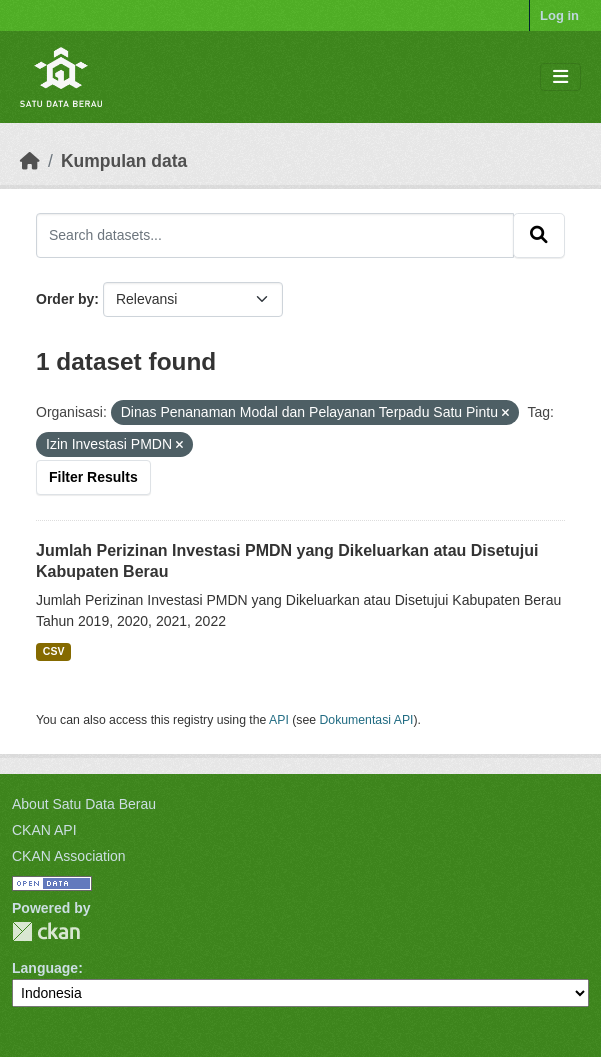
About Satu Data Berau (84, 804)
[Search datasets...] (275, 235)
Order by (65, 299)
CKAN (46, 931)
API (279, 720)
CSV (54, 651)
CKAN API (44, 830)
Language (45, 968)
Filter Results (93, 477)
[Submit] (539, 235)
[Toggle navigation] (560, 77)
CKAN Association (69, 856)
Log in (559, 15)
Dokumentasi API (367, 720)
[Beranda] (30, 161)
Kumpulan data (124, 161)
